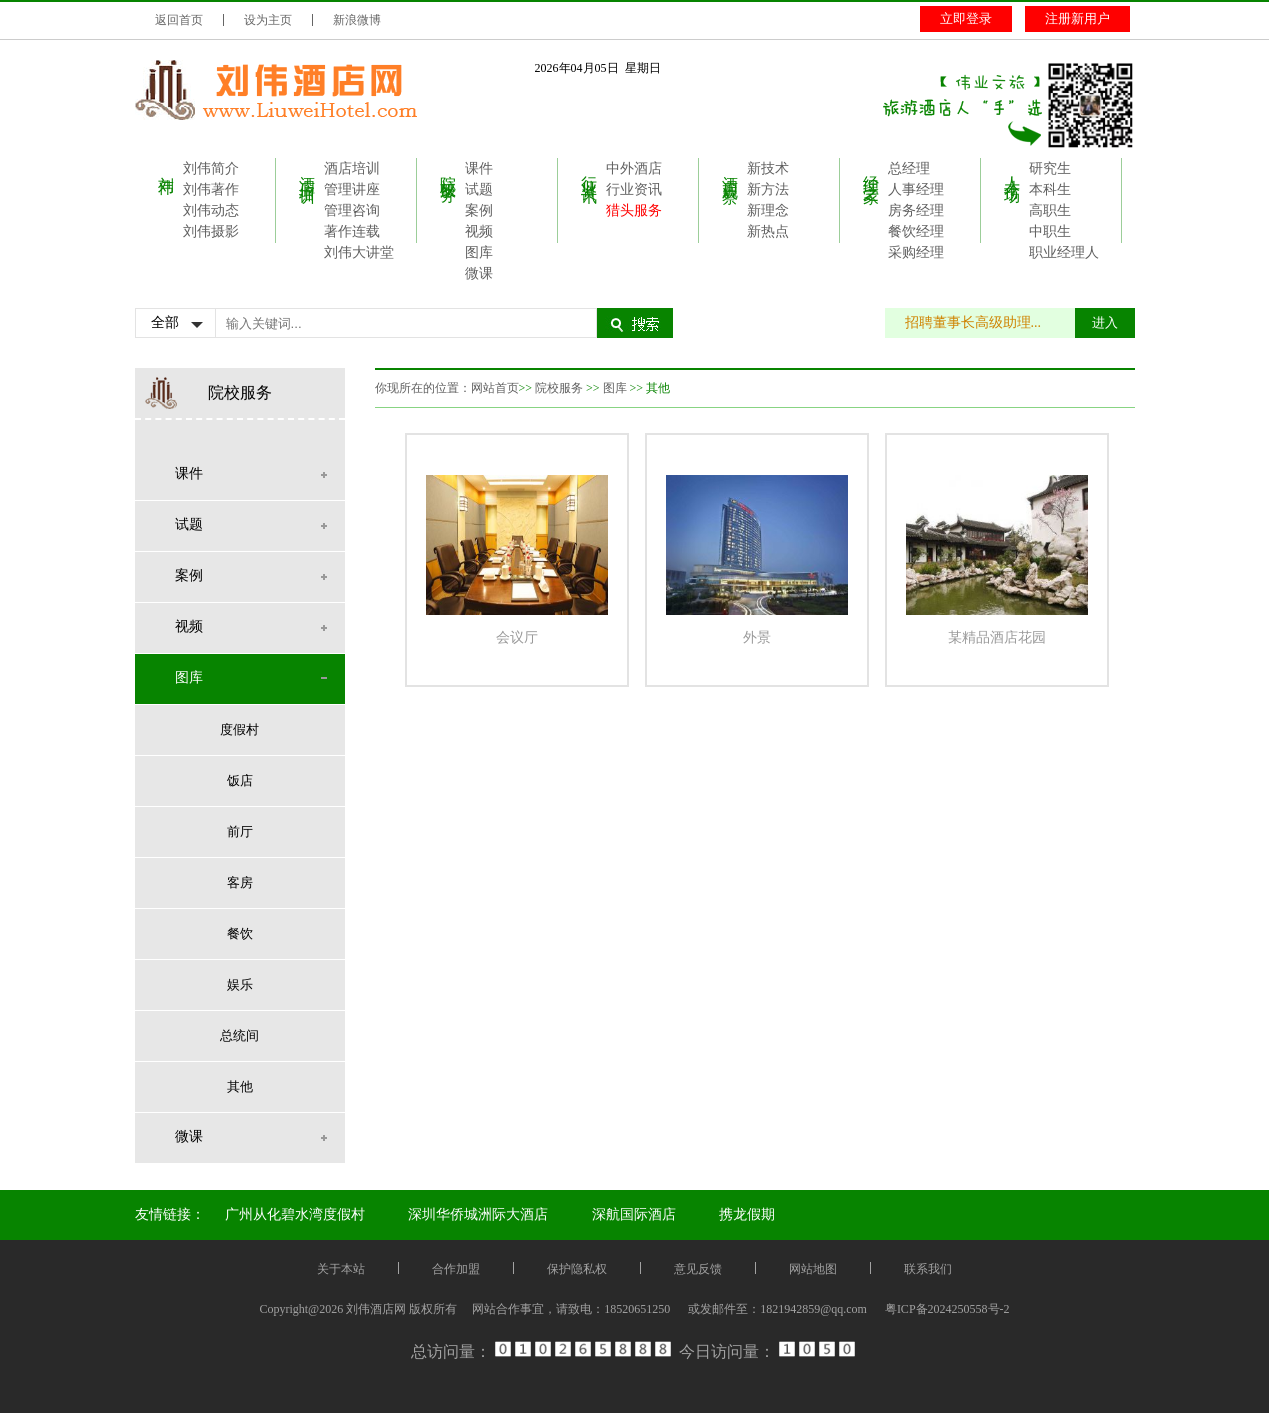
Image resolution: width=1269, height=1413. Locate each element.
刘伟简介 (211, 168)
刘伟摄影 (211, 231)
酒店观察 (730, 171)
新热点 (768, 231)
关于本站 (341, 1269)
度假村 (239, 729)
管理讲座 (352, 189)
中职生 (1050, 231)
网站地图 (813, 1269)
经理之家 (871, 171)
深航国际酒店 (634, 1214)
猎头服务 (634, 210)
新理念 (768, 210)
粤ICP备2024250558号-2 (947, 1309)
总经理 (909, 168)
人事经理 (916, 189)
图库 (479, 252)
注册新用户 (1077, 18)
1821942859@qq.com (813, 1309)
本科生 (1050, 189)
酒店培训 (307, 171)
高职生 (1050, 210)
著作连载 (352, 231)
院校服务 (448, 171)
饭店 (240, 780)
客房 (240, 882)
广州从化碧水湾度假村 (295, 1214)
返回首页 (179, 20)
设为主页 (268, 20)
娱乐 (240, 984)
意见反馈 (698, 1269)
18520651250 (637, 1309)
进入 (1105, 322)
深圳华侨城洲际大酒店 (478, 1214)
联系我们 (928, 1269)
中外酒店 (634, 168)
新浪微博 (357, 20)
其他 (240, 1086)
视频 (479, 231)
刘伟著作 (211, 189)
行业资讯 (589, 171)
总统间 (239, 1035)
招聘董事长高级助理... (983, 322)
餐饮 (240, 933)
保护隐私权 (577, 1269)
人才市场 (1012, 171)
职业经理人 (1064, 252)
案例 (479, 210)
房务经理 (916, 210)
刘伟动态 (211, 210)
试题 (479, 189)
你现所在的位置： (423, 388)
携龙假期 (747, 1214)
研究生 (1050, 168)
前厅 (240, 831)
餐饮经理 (916, 231)
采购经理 (916, 252)
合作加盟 (456, 1269)
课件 (479, 168)
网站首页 (495, 388)
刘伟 (166, 167)
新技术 (768, 168)
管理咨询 (352, 210)
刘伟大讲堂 (359, 252)
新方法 (768, 189)
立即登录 (966, 18)
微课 (479, 273)
